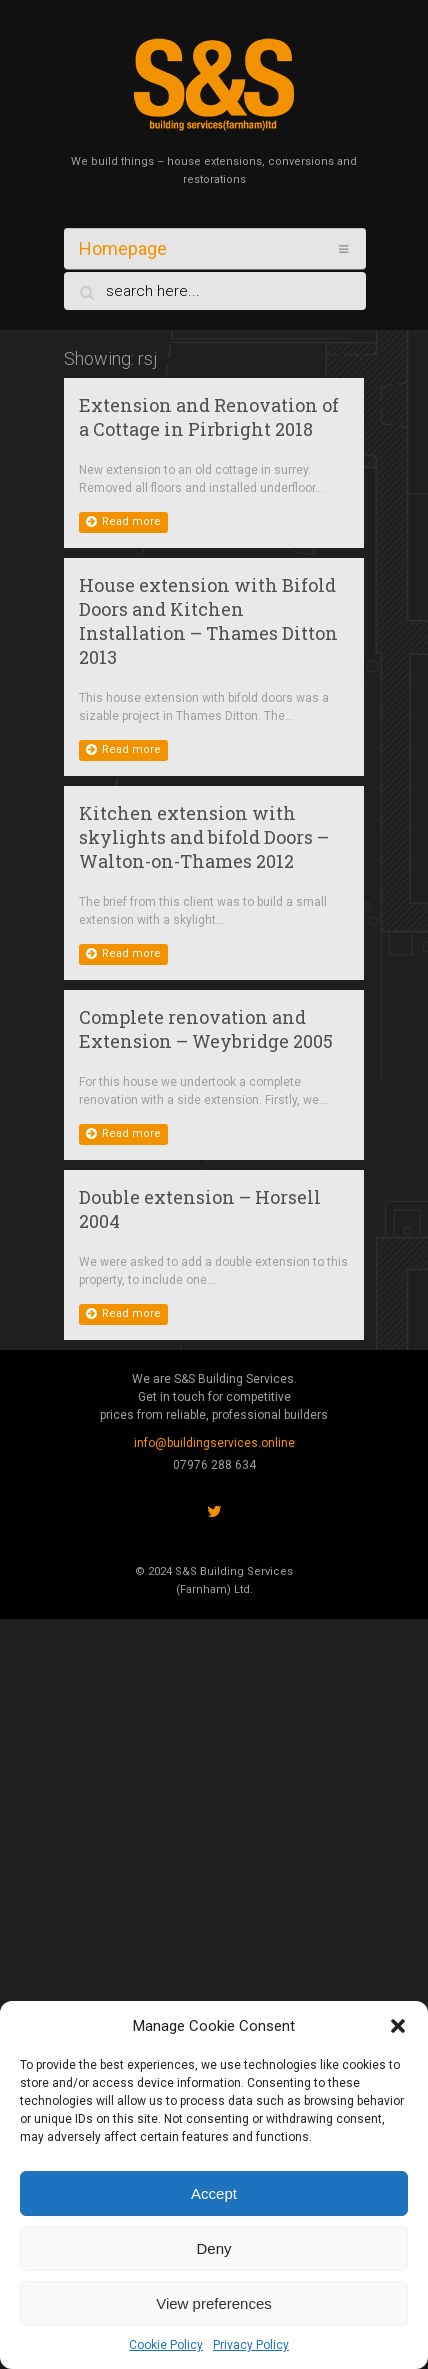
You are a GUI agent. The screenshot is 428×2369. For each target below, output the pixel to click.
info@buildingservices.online (214, 1443)
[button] (398, 2026)
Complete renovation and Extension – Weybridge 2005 (206, 1029)
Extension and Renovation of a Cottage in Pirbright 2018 (209, 417)
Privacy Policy (251, 2345)
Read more (123, 521)
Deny (213, 2248)
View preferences (214, 2303)
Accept (214, 2193)
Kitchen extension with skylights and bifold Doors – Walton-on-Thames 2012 (204, 837)
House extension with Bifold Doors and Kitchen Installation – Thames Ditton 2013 (208, 621)
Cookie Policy (166, 2345)
